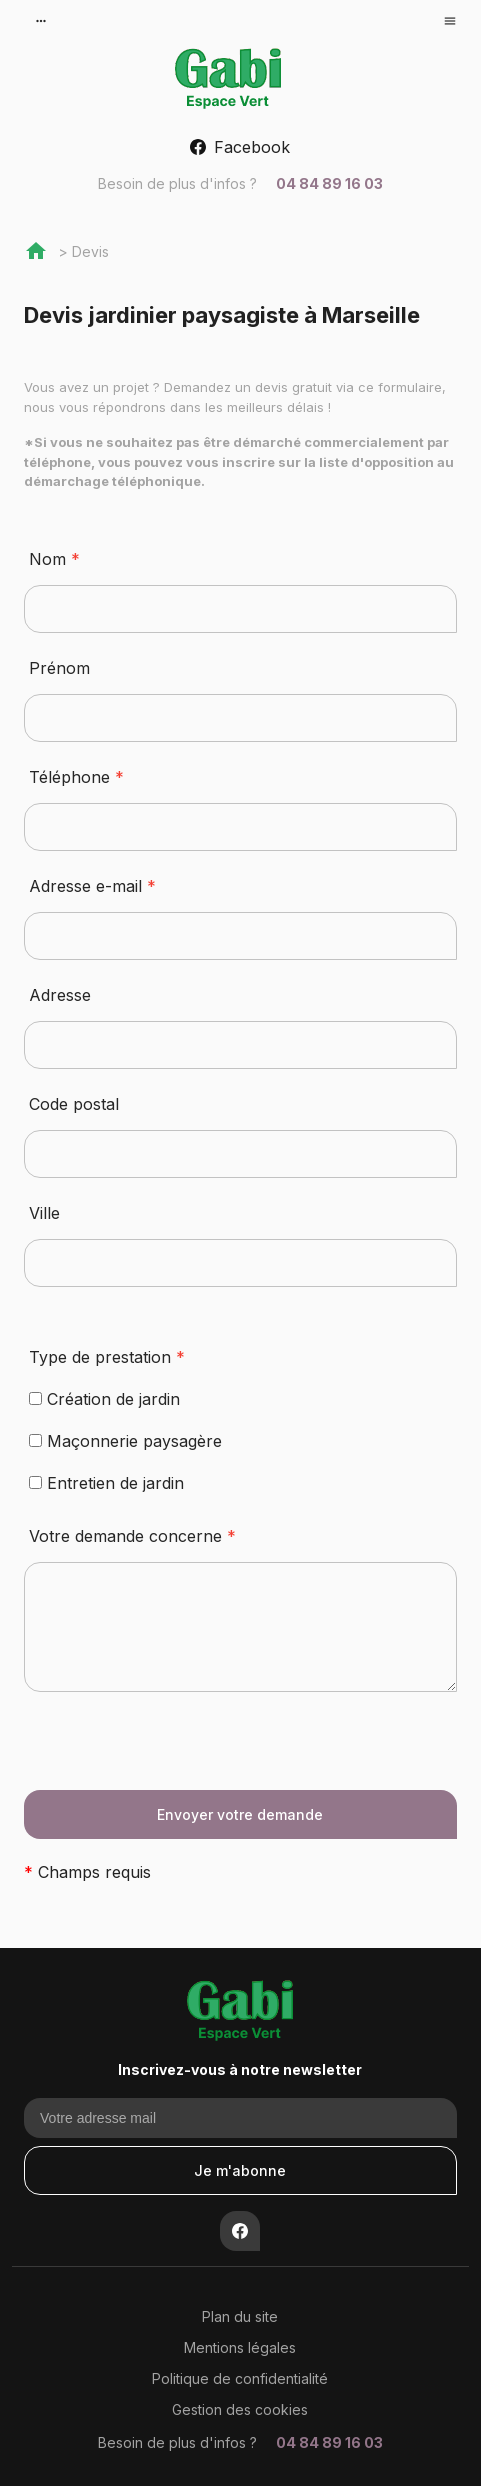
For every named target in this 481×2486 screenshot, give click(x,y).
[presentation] (176, 1751)
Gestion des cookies (240, 2409)
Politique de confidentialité (240, 2378)
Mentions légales (240, 2347)
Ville (44, 1213)
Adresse (60, 995)
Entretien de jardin (106, 1483)
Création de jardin (104, 1399)
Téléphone (76, 777)
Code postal (74, 1104)
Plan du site (240, 2316)
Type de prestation (107, 1357)
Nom (54, 559)
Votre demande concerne (132, 1536)
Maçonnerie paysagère (125, 1441)
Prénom (59, 668)
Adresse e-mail (92, 886)
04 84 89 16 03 (240, 183)
